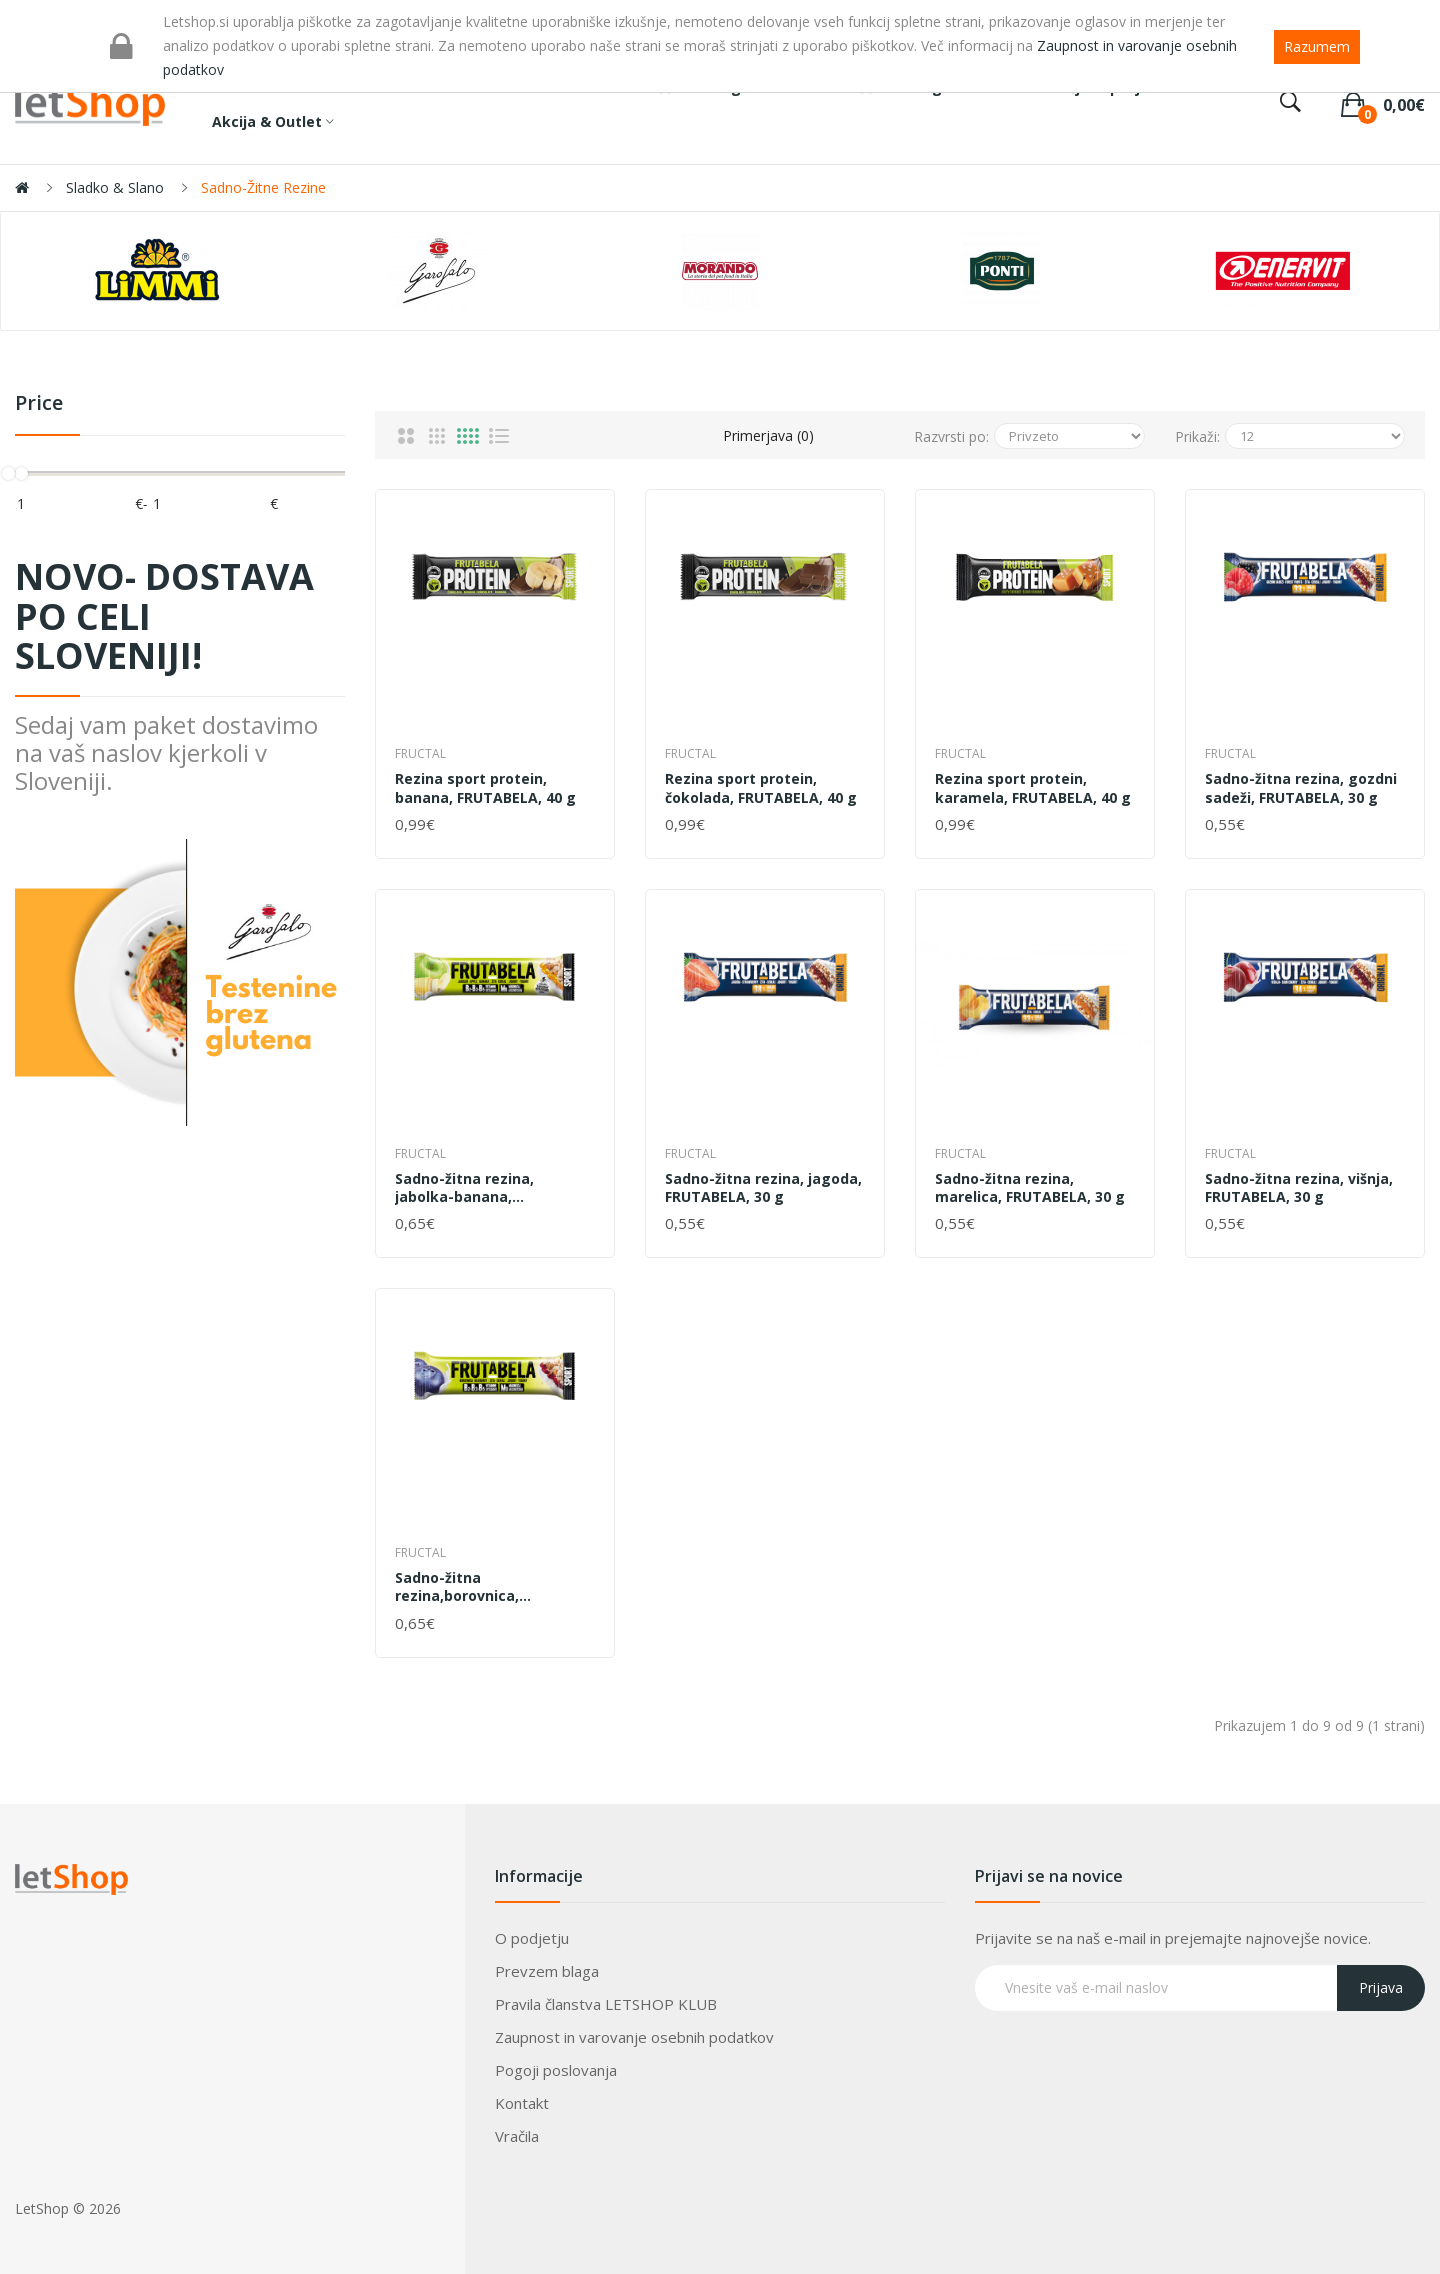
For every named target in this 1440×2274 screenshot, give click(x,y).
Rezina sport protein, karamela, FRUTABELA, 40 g (1033, 788)
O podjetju (532, 1938)
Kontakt (522, 2103)
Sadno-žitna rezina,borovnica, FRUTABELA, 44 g (457, 1587)
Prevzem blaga (547, 1971)
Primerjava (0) (768, 435)
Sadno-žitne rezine (263, 187)
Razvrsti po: (951, 436)
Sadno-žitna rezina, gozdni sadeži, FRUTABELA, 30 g (1301, 788)
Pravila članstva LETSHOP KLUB (606, 2004)
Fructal (420, 753)
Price (39, 403)
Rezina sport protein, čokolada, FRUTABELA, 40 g (761, 788)
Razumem (1317, 46)
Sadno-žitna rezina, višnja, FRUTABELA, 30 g (1299, 1188)
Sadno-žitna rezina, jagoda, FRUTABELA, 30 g (763, 1188)
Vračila (517, 2136)
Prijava (1381, 1987)
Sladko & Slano (115, 187)
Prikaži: (1197, 436)
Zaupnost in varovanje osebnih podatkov (634, 2037)
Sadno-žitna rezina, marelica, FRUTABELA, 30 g (1030, 1188)
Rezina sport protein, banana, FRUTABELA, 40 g (485, 788)
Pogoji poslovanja (556, 2070)
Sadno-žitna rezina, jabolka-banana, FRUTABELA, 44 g (464, 1188)
